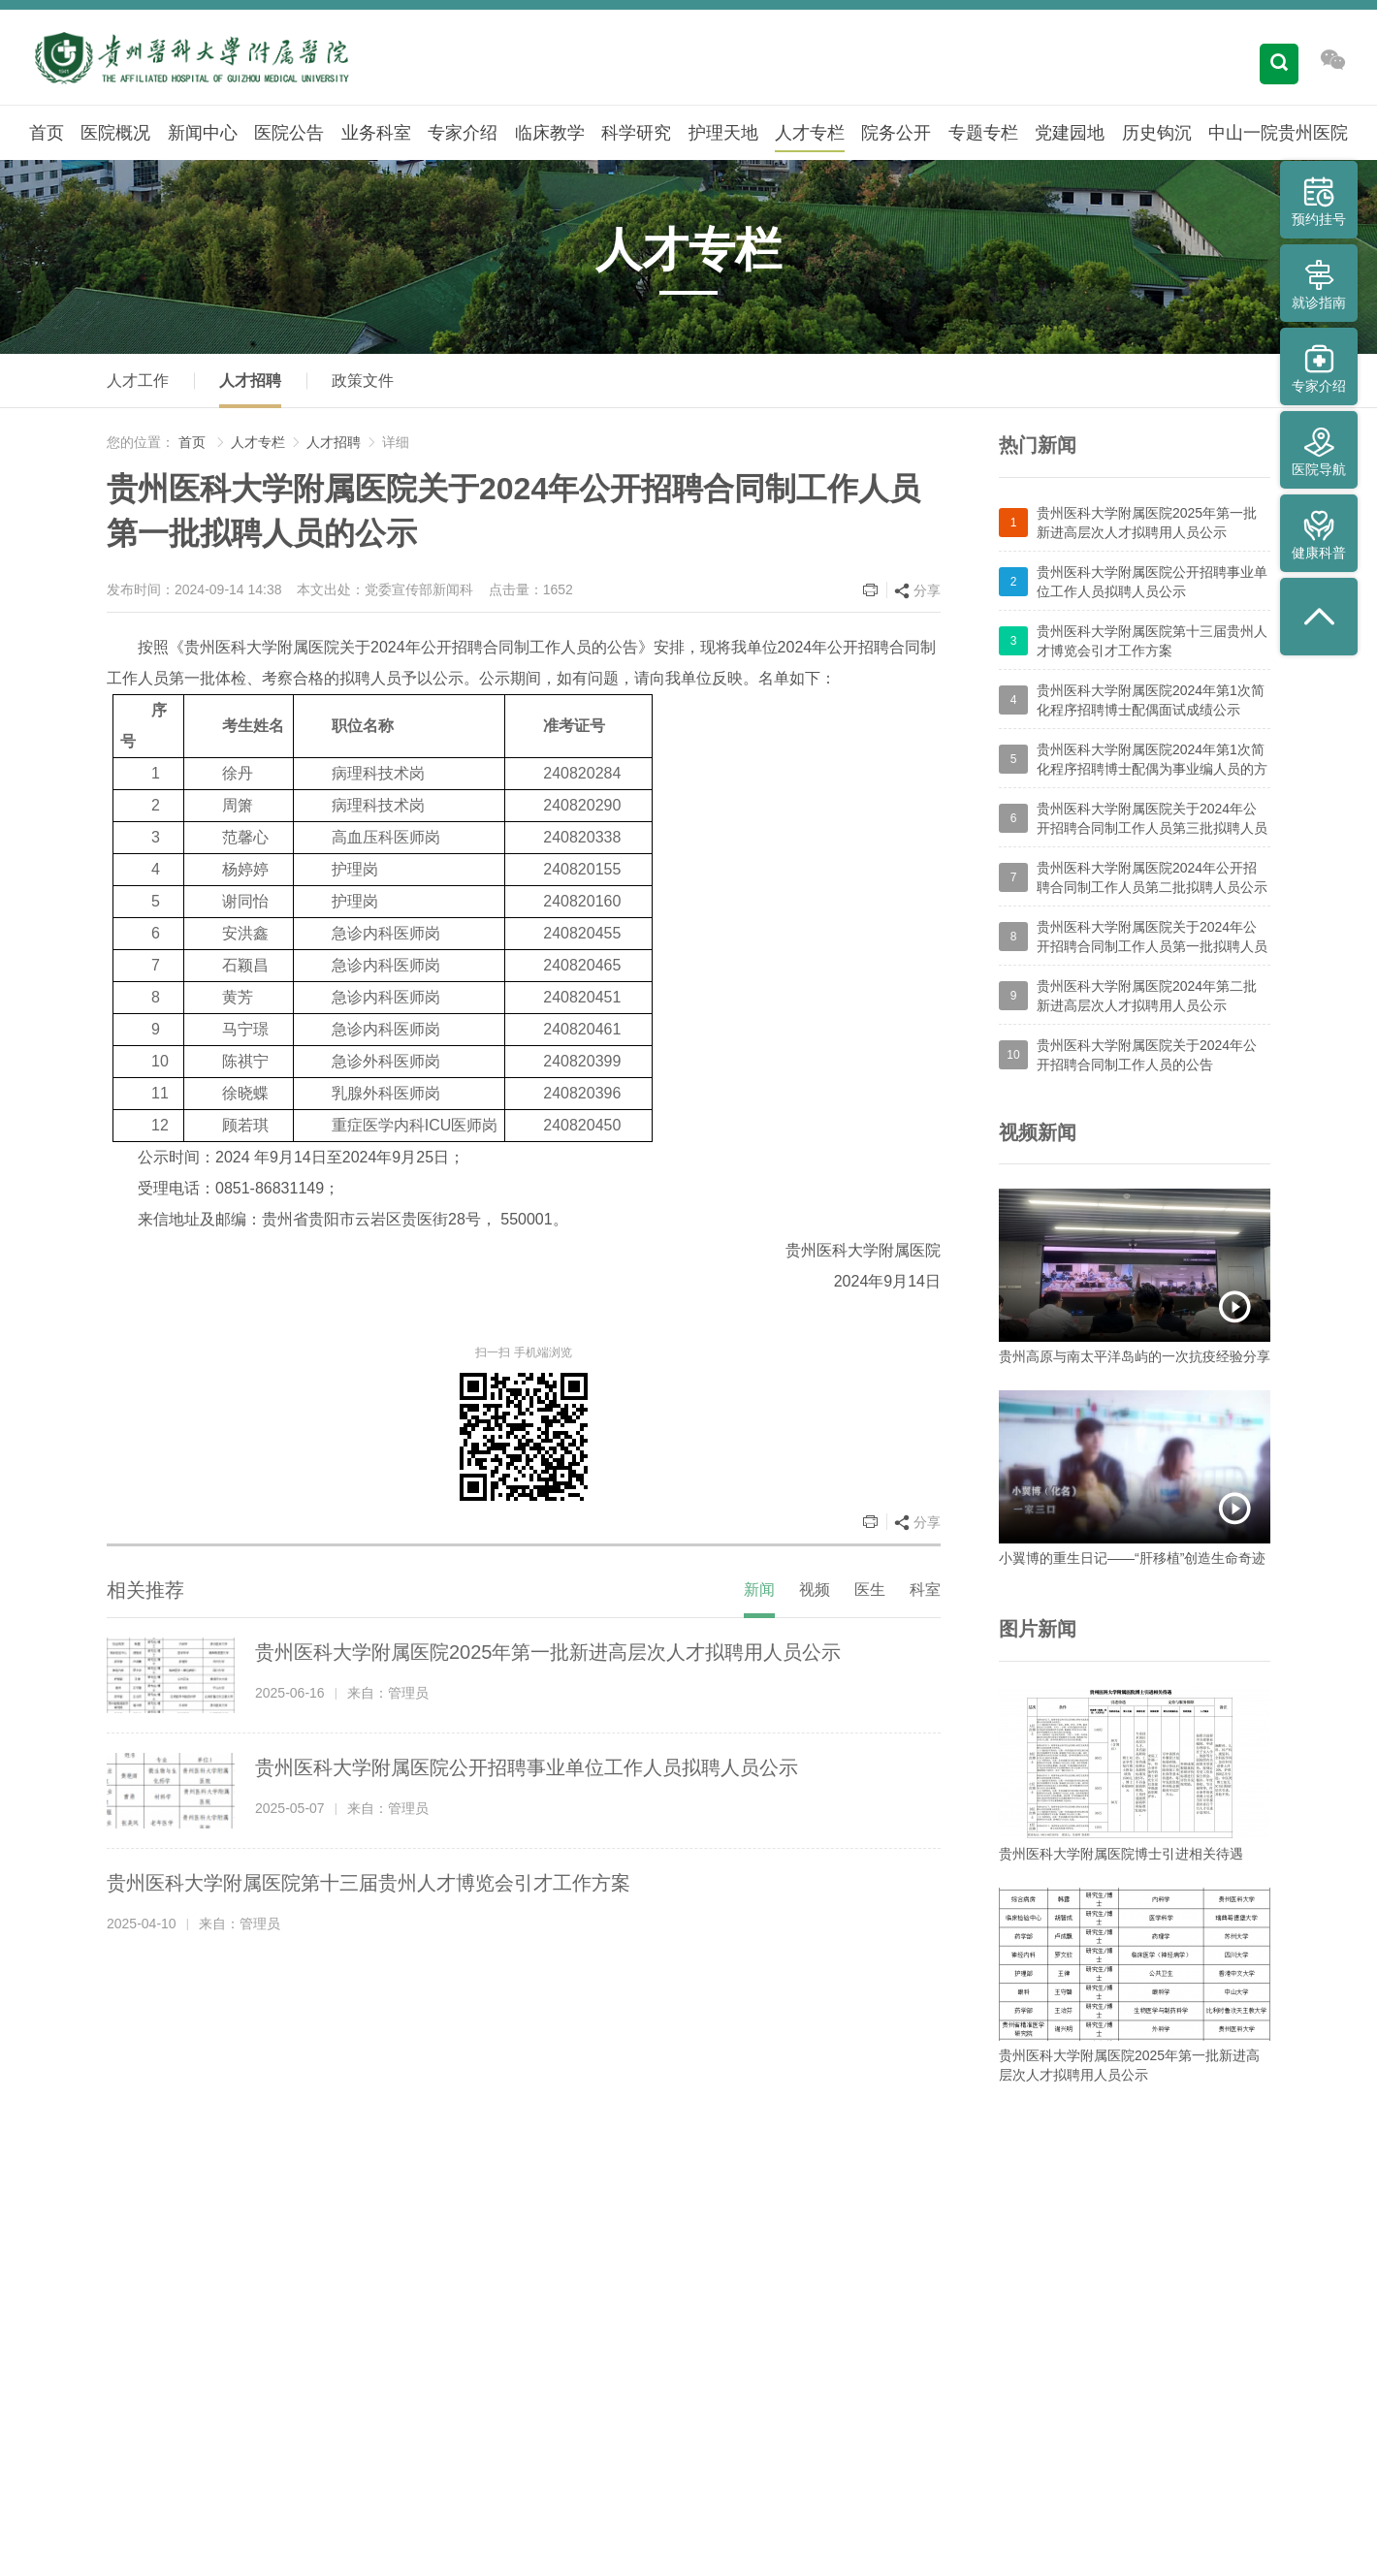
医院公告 (289, 133)
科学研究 (636, 133)
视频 (814, 1589)
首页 (46, 133)
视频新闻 (1037, 1132)
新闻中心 (203, 133)
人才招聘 (250, 380)
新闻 (759, 1589)
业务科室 (376, 133)
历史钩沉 (1157, 133)
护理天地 (723, 133)
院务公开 (896, 133)
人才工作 (138, 380)
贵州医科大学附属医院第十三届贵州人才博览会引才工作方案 (368, 1882)
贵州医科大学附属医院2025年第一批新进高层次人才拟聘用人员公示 (548, 1652)
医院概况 (115, 133)
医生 (869, 1589)
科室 (925, 1589)
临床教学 (550, 133)
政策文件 (363, 380)
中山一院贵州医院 (1278, 133)
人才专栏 (810, 133)
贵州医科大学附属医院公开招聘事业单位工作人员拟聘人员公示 (526, 1767)
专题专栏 (983, 133)
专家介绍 (462, 133)
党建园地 (1070, 133)
